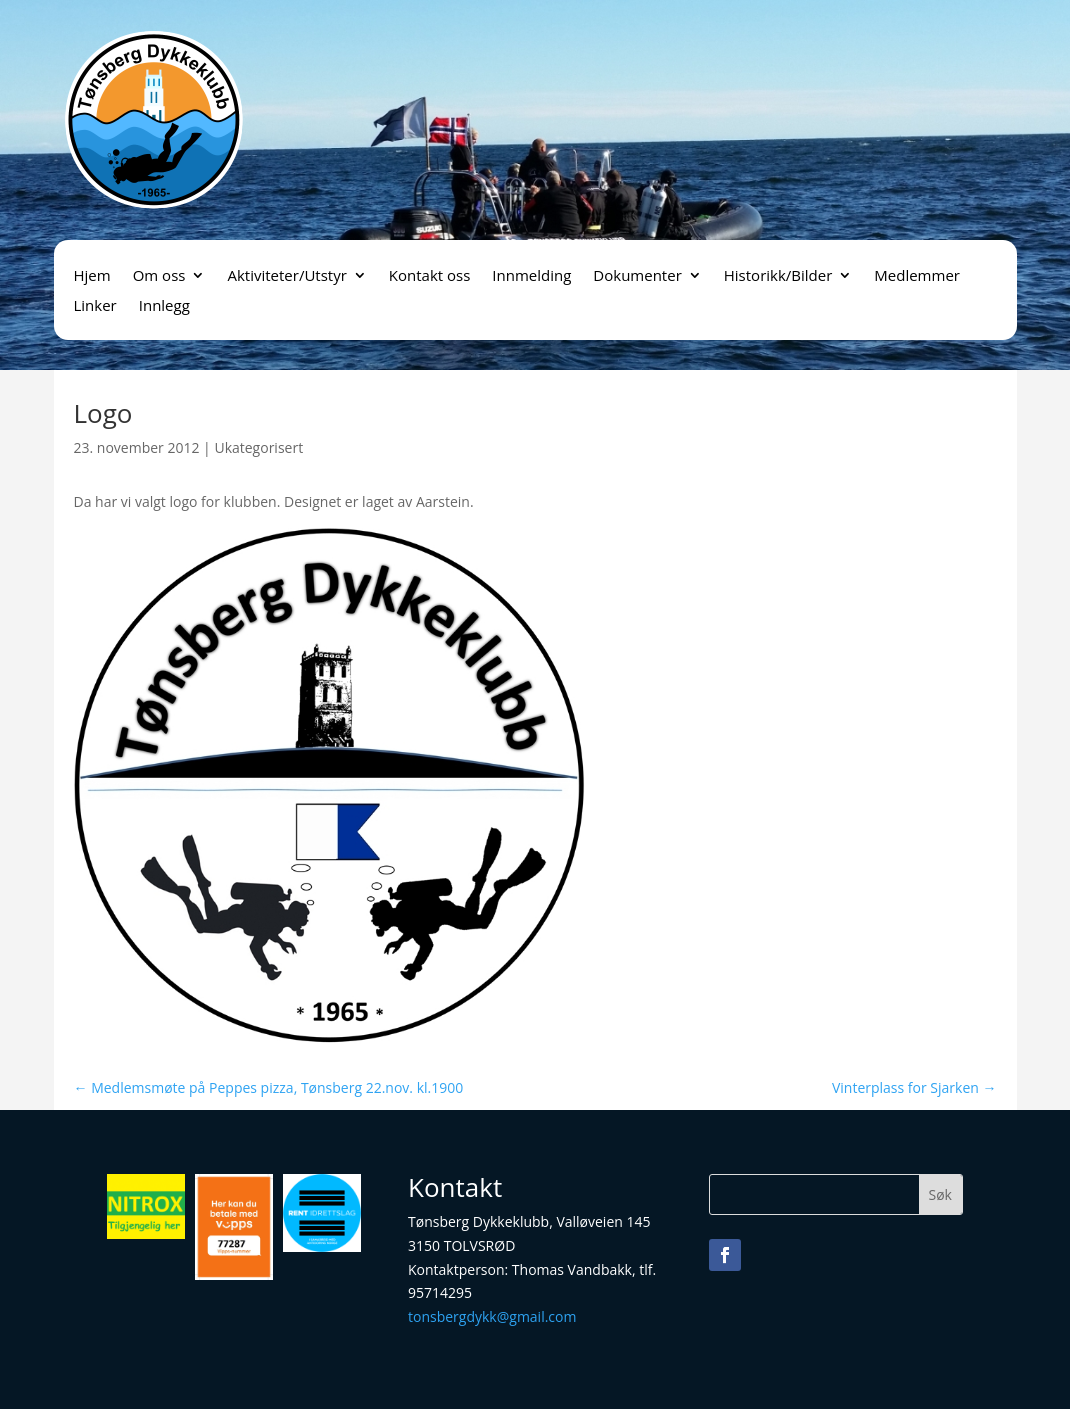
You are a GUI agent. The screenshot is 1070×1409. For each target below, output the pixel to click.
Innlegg (164, 306)
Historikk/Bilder (778, 276)
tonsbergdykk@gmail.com (492, 1316)
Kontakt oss (430, 276)
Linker (95, 306)
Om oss (159, 276)
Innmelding (531, 276)
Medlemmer (917, 276)
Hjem (92, 276)
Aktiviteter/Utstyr (286, 276)
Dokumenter (637, 276)
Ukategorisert (258, 447)
